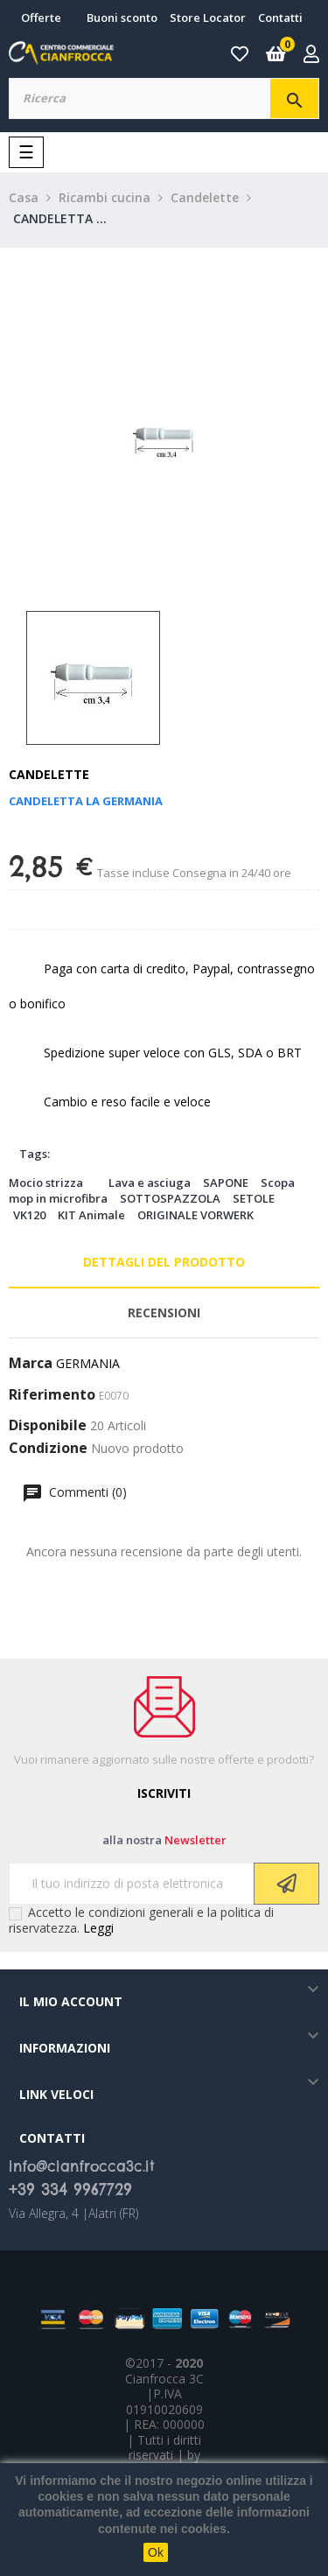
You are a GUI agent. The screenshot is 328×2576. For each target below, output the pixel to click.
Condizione (48, 1448)
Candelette (49, 774)
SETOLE (254, 1198)
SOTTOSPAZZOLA (170, 1198)
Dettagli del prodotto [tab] (164, 1261)
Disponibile (48, 1426)
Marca (30, 1364)
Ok (156, 2552)
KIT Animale (91, 1215)
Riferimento (52, 1395)
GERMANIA (88, 1363)
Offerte (41, 17)
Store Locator (208, 17)
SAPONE (225, 1182)
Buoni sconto (122, 17)
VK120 (29, 1215)
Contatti (280, 17)
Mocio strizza (46, 1182)
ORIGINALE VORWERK (195, 1215)
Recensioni (164, 1312)
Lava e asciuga (149, 1182)
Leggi (98, 1928)
